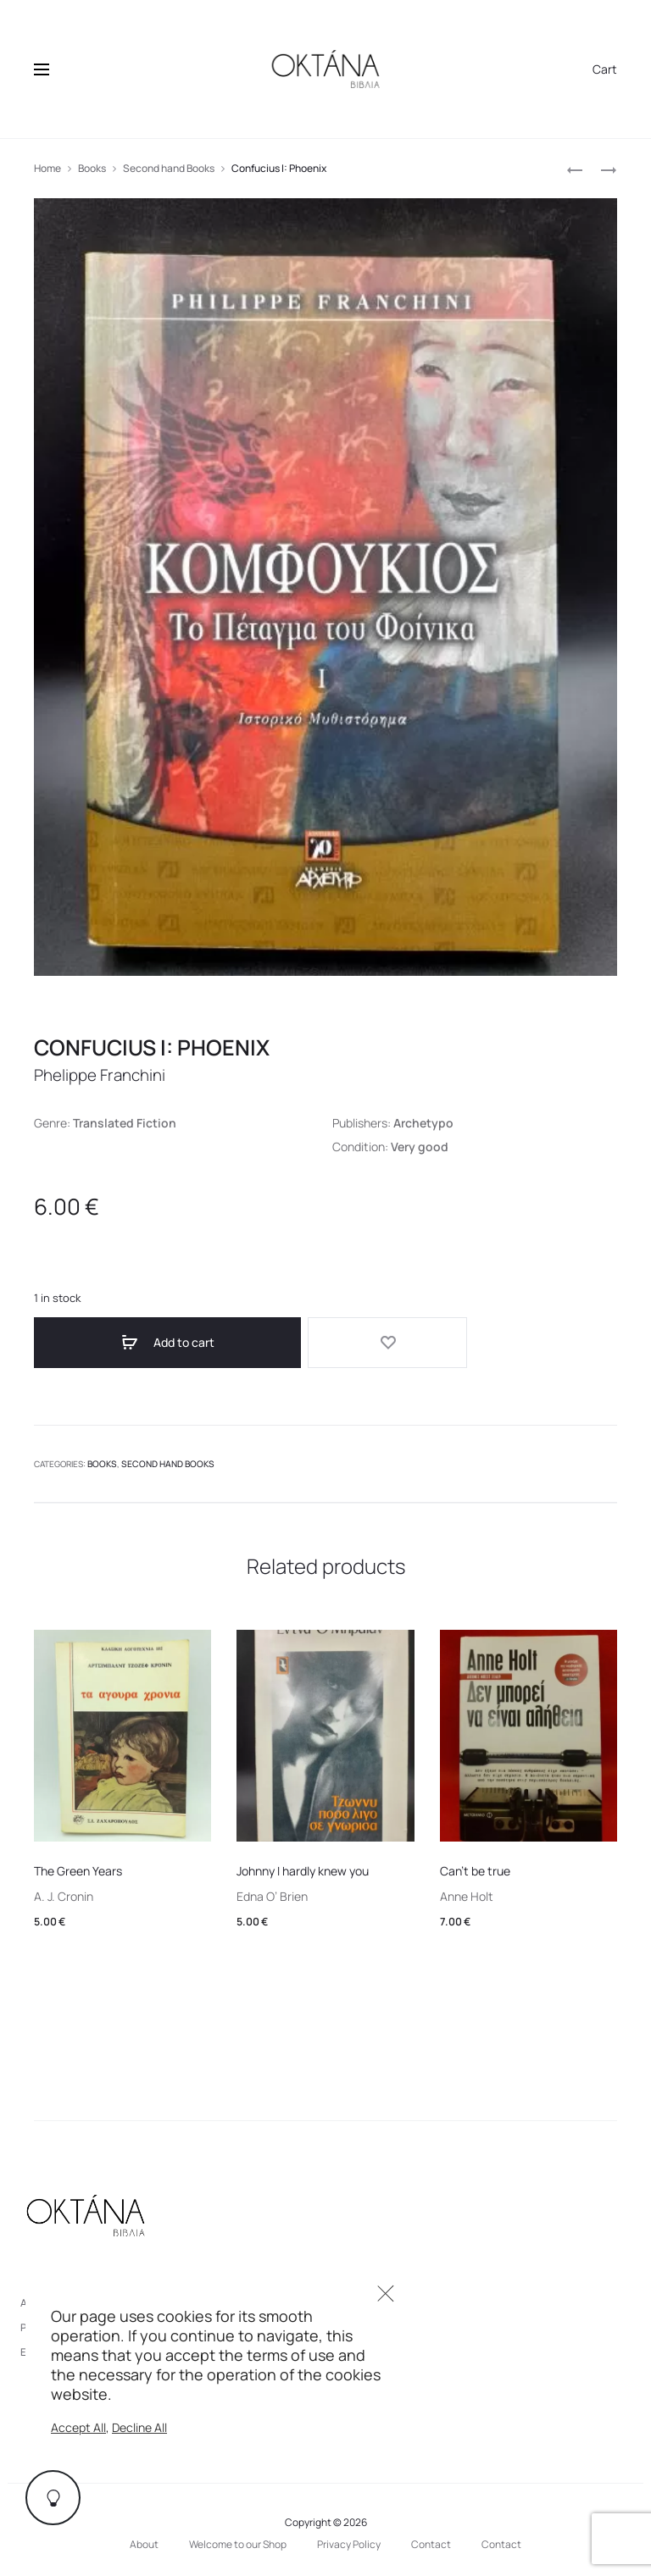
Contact (431, 2538)
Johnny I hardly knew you (302, 1865)
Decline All (139, 2427)
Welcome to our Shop (238, 2538)
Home (47, 168)
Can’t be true (475, 1865)
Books (92, 168)
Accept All (78, 2427)
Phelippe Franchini (104, 1074)
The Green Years (78, 1865)
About (144, 2538)
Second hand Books (168, 168)
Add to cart (127, 1342)
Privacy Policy (349, 2538)
